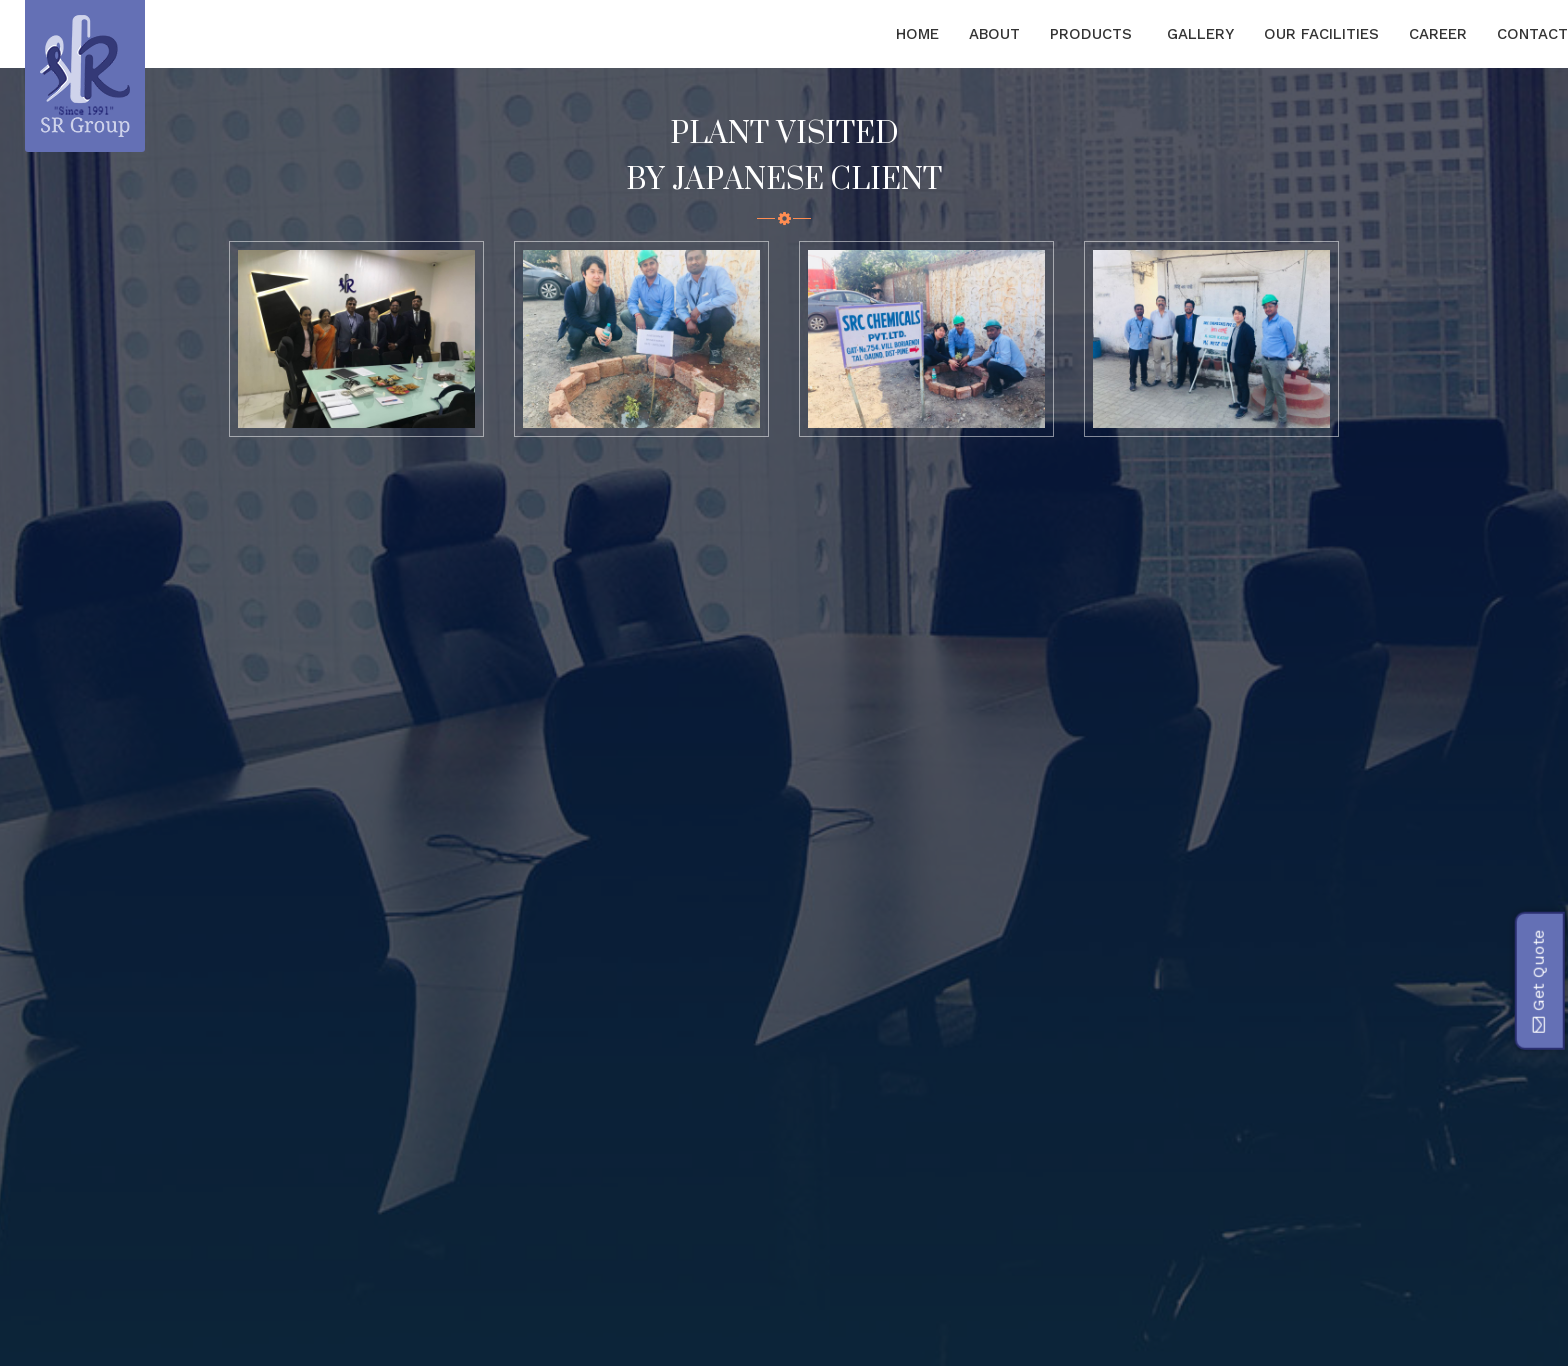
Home (917, 34)
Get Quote (1537, 981)
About (994, 34)
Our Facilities (1321, 34)
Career (1438, 34)
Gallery (1200, 34)
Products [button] (1093, 34)
